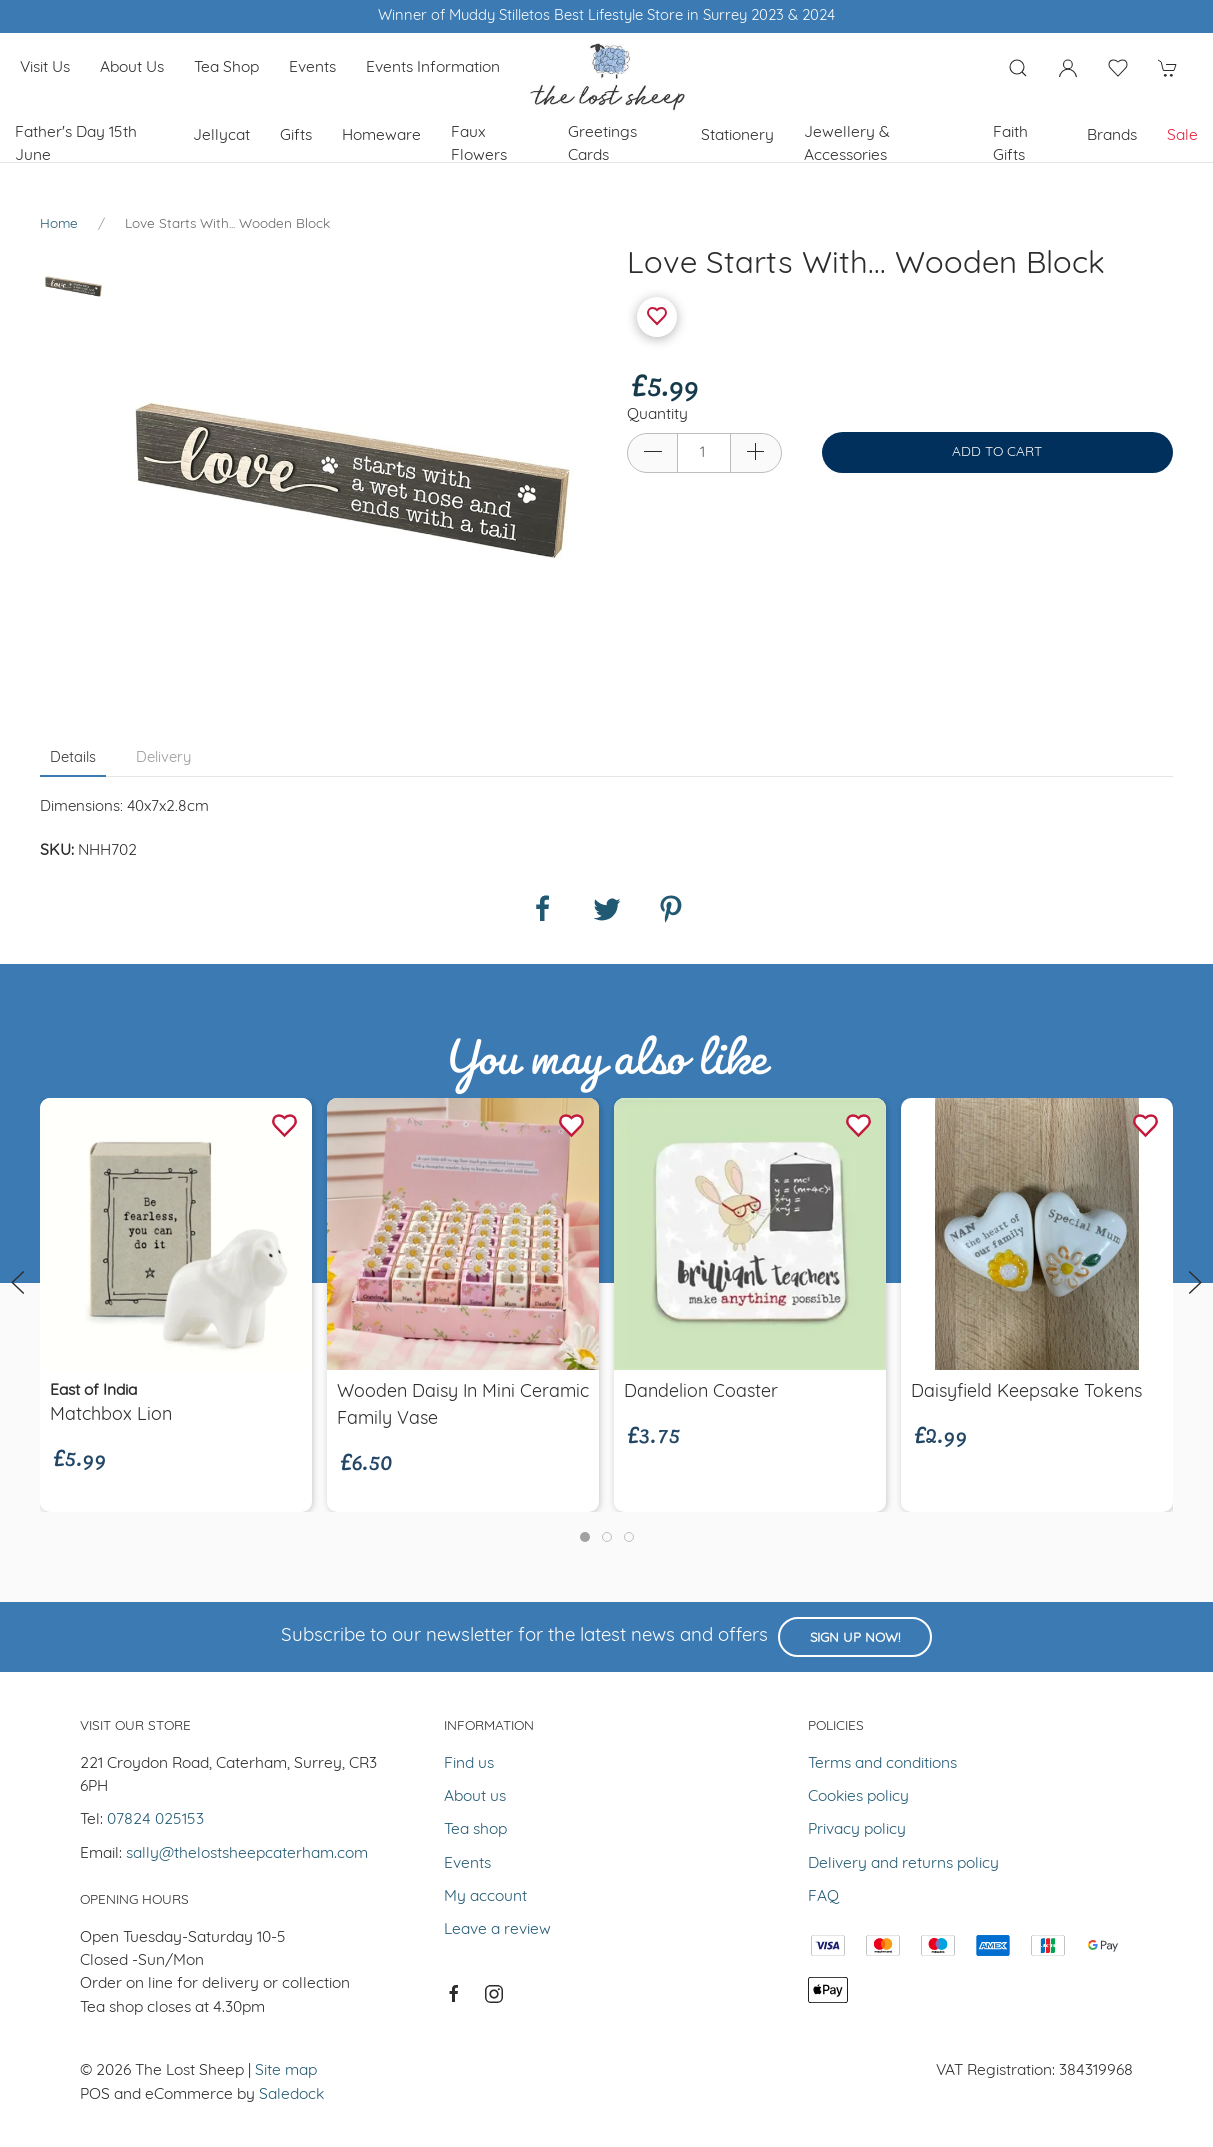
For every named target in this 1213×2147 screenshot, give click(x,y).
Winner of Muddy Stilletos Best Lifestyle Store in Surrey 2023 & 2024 (606, 16)
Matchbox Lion (111, 1416)
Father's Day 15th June (76, 144)
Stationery (737, 136)
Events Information (433, 68)
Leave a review (497, 1930)
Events (312, 68)
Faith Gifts (1010, 144)
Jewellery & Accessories (847, 144)
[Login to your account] (1068, 68)
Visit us (45, 68)
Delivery (163, 758)
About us (132, 68)
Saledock (291, 2095)
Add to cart (997, 452)
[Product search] (1018, 68)
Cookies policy (858, 1797)
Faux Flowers (479, 144)
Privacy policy (857, 1830)
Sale (1182, 136)
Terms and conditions (882, 1764)
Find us (469, 1764)
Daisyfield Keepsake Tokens (1026, 1392)
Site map (286, 2071)
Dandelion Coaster (701, 1392)
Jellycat (221, 136)
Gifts (296, 136)
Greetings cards (602, 144)
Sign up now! (855, 1638)
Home (59, 224)
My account (485, 1897)
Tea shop (226, 68)
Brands (1112, 136)
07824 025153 (155, 1820)
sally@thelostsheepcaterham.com (247, 1854)
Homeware (381, 136)
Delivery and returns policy (903, 1864)
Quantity (657, 415)
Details (73, 758)
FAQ (823, 1897)
